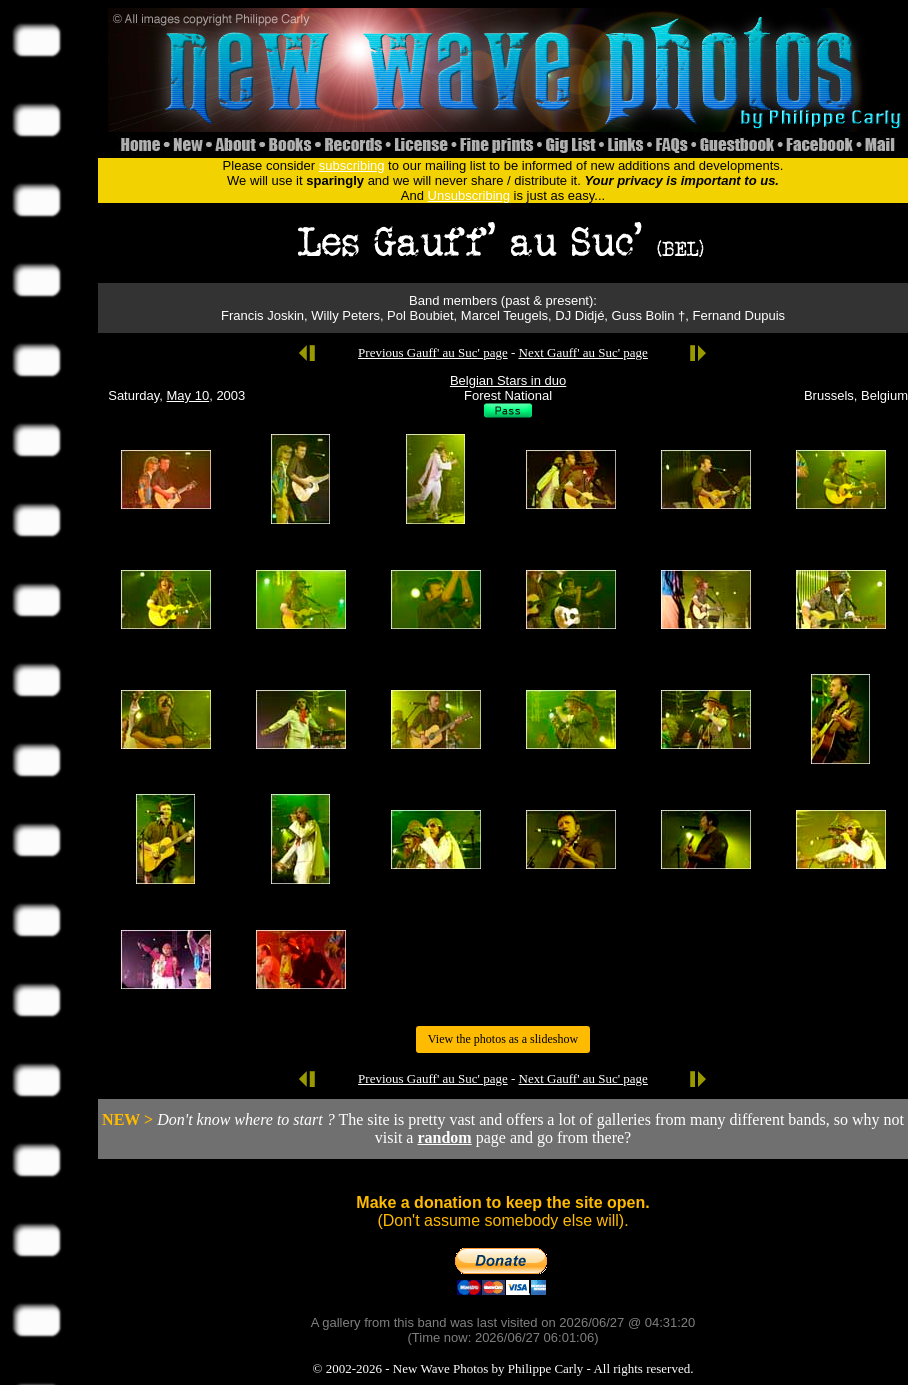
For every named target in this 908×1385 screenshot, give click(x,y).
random (444, 1137)
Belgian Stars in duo (508, 380)
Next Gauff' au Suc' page (583, 352)
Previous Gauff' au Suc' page (433, 352)
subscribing (352, 165)
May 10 (188, 395)
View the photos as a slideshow (503, 1039)
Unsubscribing (469, 195)
